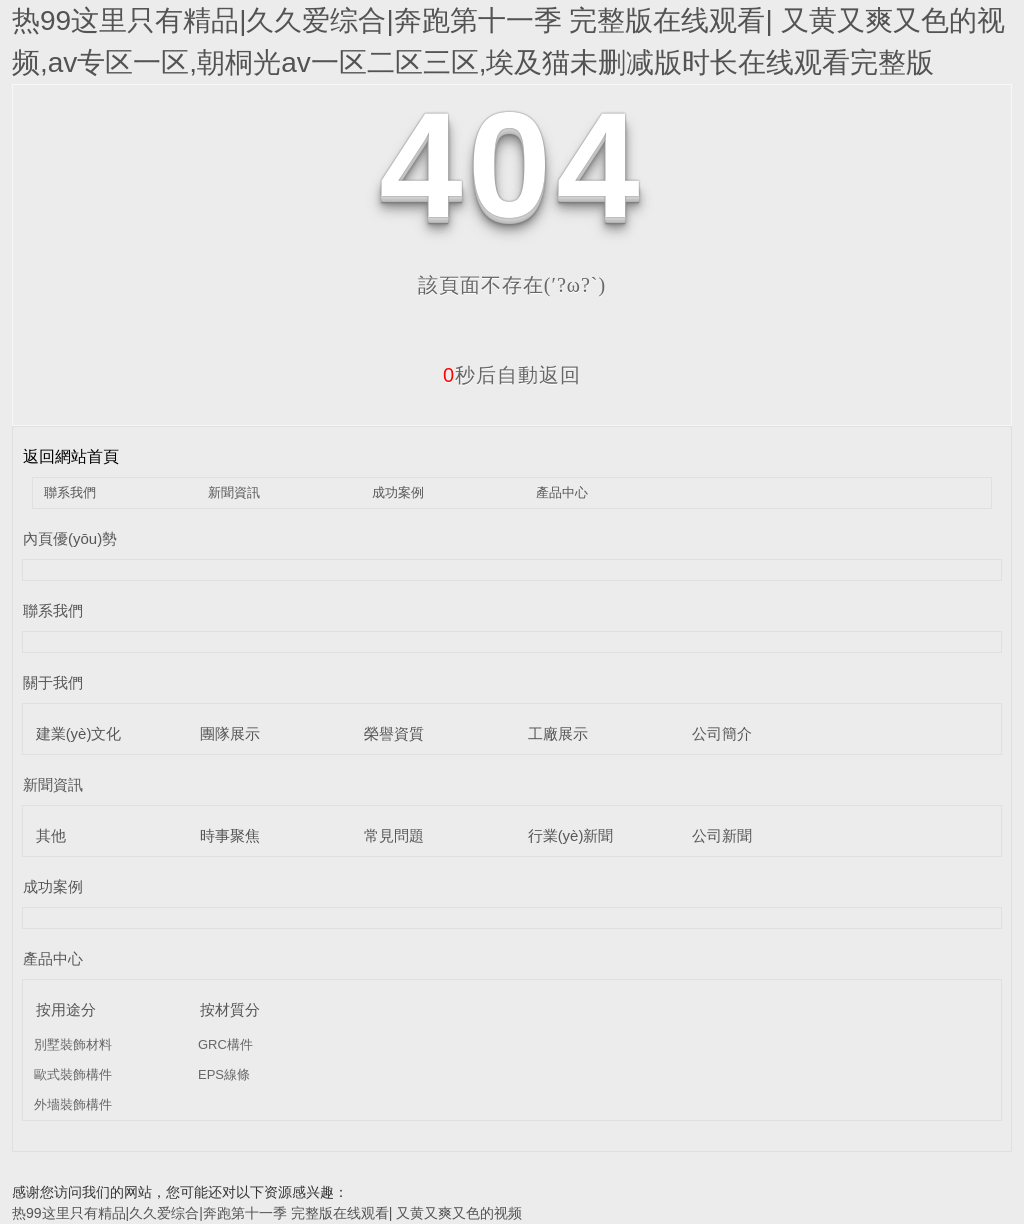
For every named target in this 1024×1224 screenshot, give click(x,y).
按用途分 (66, 1009)
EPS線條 (224, 1074)
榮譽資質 (394, 733)
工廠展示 (558, 733)
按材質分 (230, 1009)
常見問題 (394, 835)
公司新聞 (722, 835)
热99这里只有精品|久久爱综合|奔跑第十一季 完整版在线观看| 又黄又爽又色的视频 (267, 1213)
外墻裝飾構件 (73, 1104)
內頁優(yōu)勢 (70, 538)
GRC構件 (225, 1044)
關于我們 (53, 682)
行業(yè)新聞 (571, 835)
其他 (51, 835)
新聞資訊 (234, 492)
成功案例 (398, 492)
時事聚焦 (230, 835)
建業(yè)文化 (79, 733)
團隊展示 (230, 733)
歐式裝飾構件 (73, 1074)
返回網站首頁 (71, 456)
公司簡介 (722, 733)
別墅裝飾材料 (73, 1044)
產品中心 (562, 492)
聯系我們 (70, 492)
